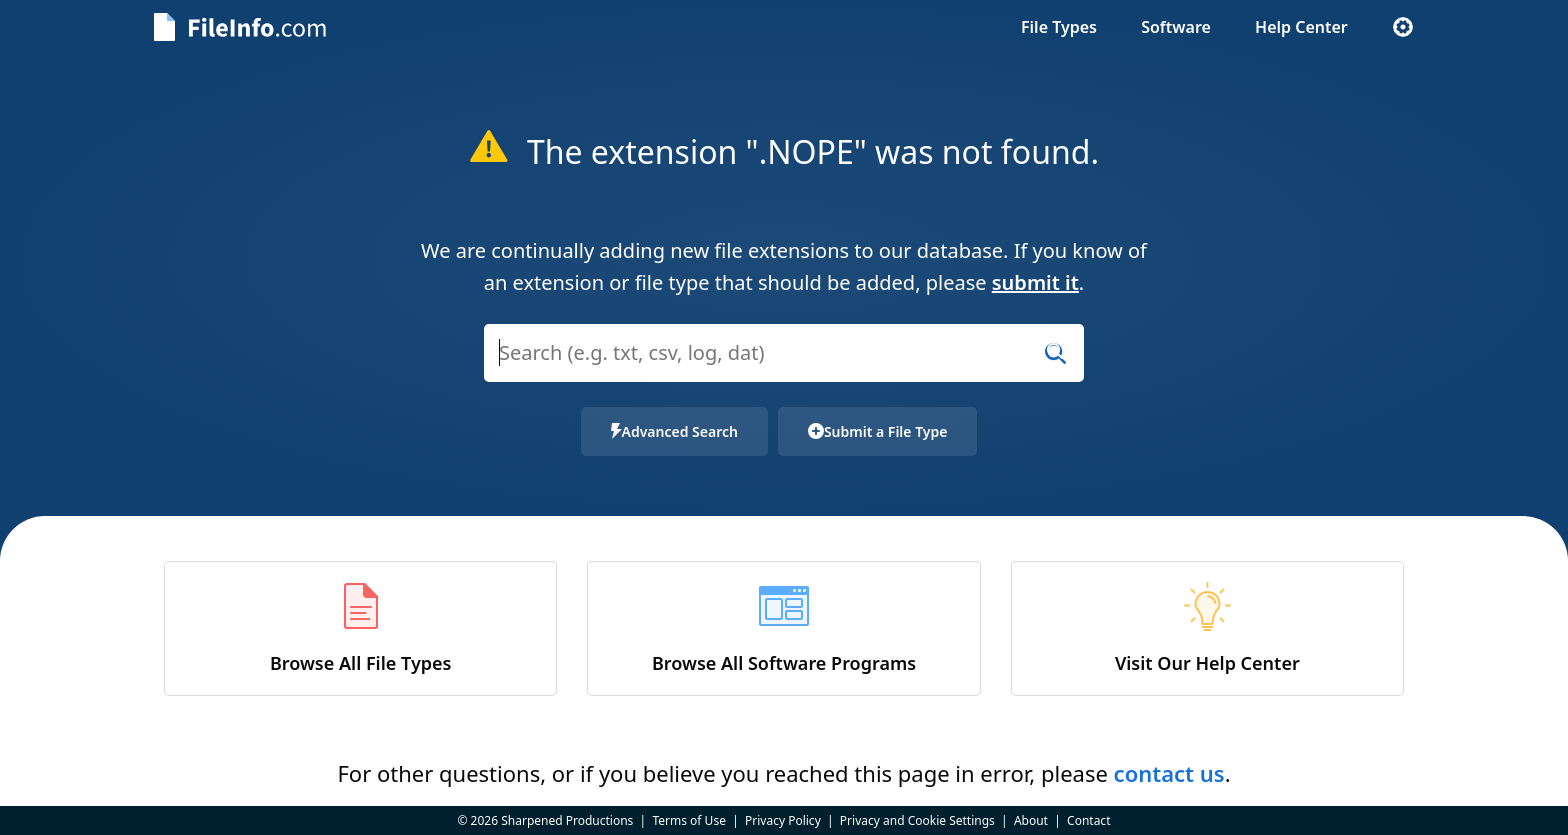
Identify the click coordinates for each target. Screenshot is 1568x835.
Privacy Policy (783, 820)
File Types (1059, 27)
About (1031, 820)
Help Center (1301, 27)
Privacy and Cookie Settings (917, 820)
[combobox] (784, 365)
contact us (1169, 773)
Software (1176, 27)
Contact (1088, 820)
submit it (1035, 282)
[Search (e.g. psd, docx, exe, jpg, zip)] (784, 353)
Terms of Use (688, 820)
